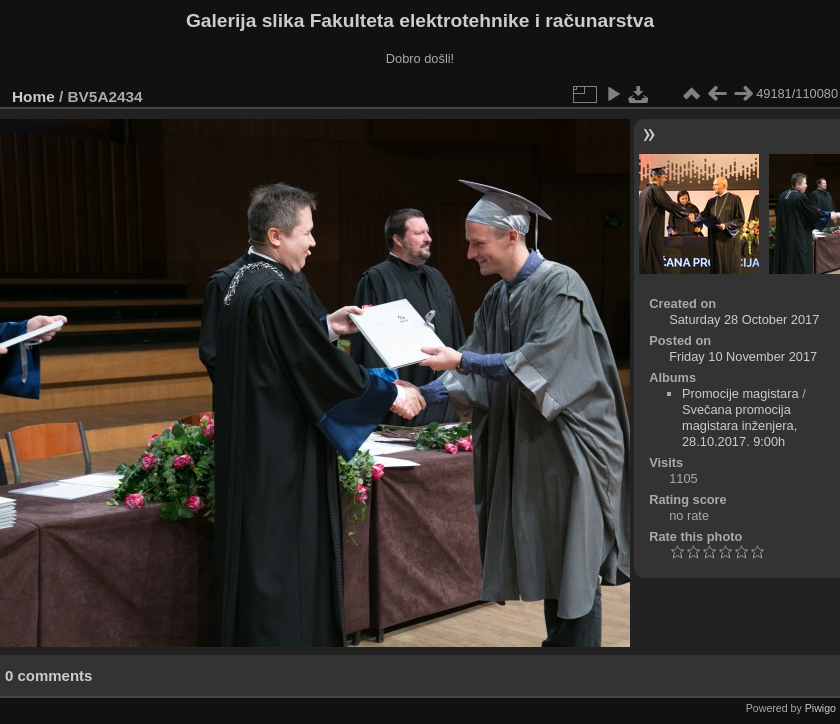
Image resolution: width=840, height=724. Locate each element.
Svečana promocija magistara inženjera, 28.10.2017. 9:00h (739, 425)
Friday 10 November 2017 (743, 356)
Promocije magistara (740, 393)
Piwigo (820, 708)
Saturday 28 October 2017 (744, 319)
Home (33, 96)
